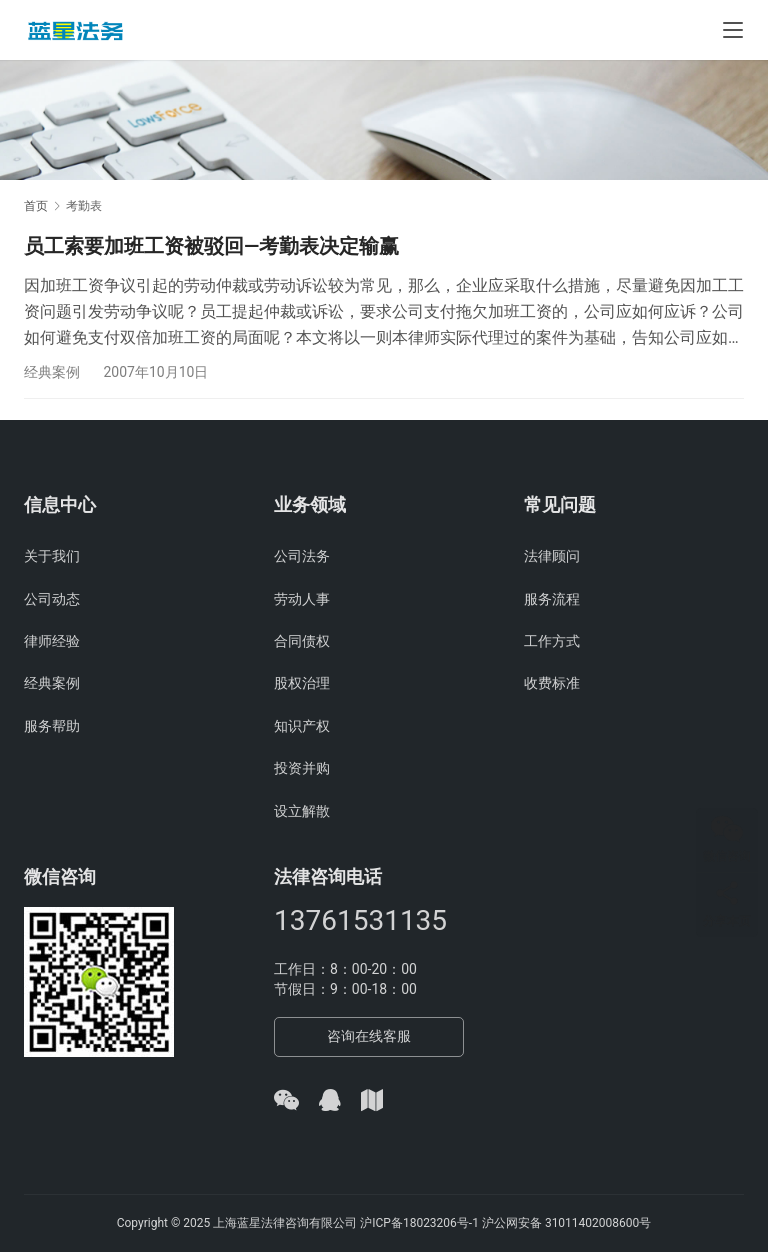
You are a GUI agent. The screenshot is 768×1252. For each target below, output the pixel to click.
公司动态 (52, 599)
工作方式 (552, 641)
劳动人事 (302, 599)
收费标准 (552, 684)
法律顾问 (552, 556)
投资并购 (302, 768)
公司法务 (302, 556)
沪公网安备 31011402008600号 (566, 1223)
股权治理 (302, 684)
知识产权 (302, 726)
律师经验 (52, 641)
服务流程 (552, 599)
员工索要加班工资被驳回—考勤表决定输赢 (211, 246)
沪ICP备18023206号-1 (419, 1223)
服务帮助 (52, 726)
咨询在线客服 (369, 1036)
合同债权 (302, 641)
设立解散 (302, 811)
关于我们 (52, 556)
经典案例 (52, 372)
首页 (36, 206)
